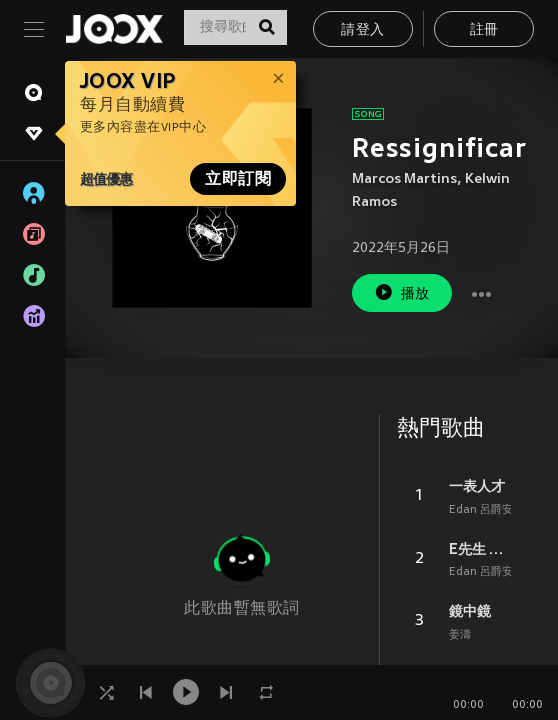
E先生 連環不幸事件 (480, 549)
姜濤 (460, 635)
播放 (402, 292)
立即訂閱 (238, 179)
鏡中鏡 (470, 611)
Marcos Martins (404, 179)
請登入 (362, 30)
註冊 (484, 30)
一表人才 (477, 486)
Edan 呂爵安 (481, 510)
